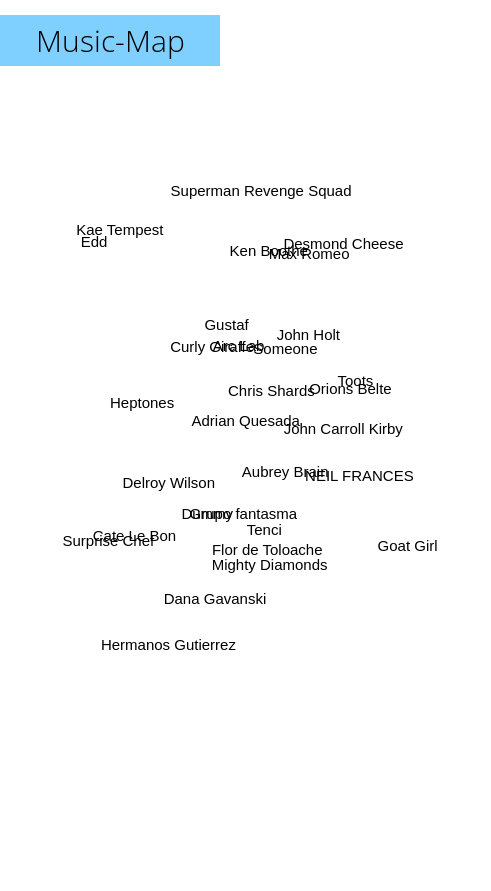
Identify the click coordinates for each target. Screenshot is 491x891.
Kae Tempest (121, 233)
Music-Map (110, 40)
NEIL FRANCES (352, 472)
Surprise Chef (110, 538)
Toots (353, 383)
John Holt (306, 338)
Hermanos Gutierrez (172, 632)
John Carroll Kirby (341, 426)
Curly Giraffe (212, 349)
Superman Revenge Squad (261, 192)
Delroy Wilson (169, 482)
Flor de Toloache (266, 542)
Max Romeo (307, 257)
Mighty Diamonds (269, 563)
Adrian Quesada (246, 420)
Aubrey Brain (284, 468)
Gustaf (227, 324)
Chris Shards (271, 392)
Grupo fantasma (243, 508)
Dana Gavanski (215, 599)
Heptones (143, 404)
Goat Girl (407, 545)
